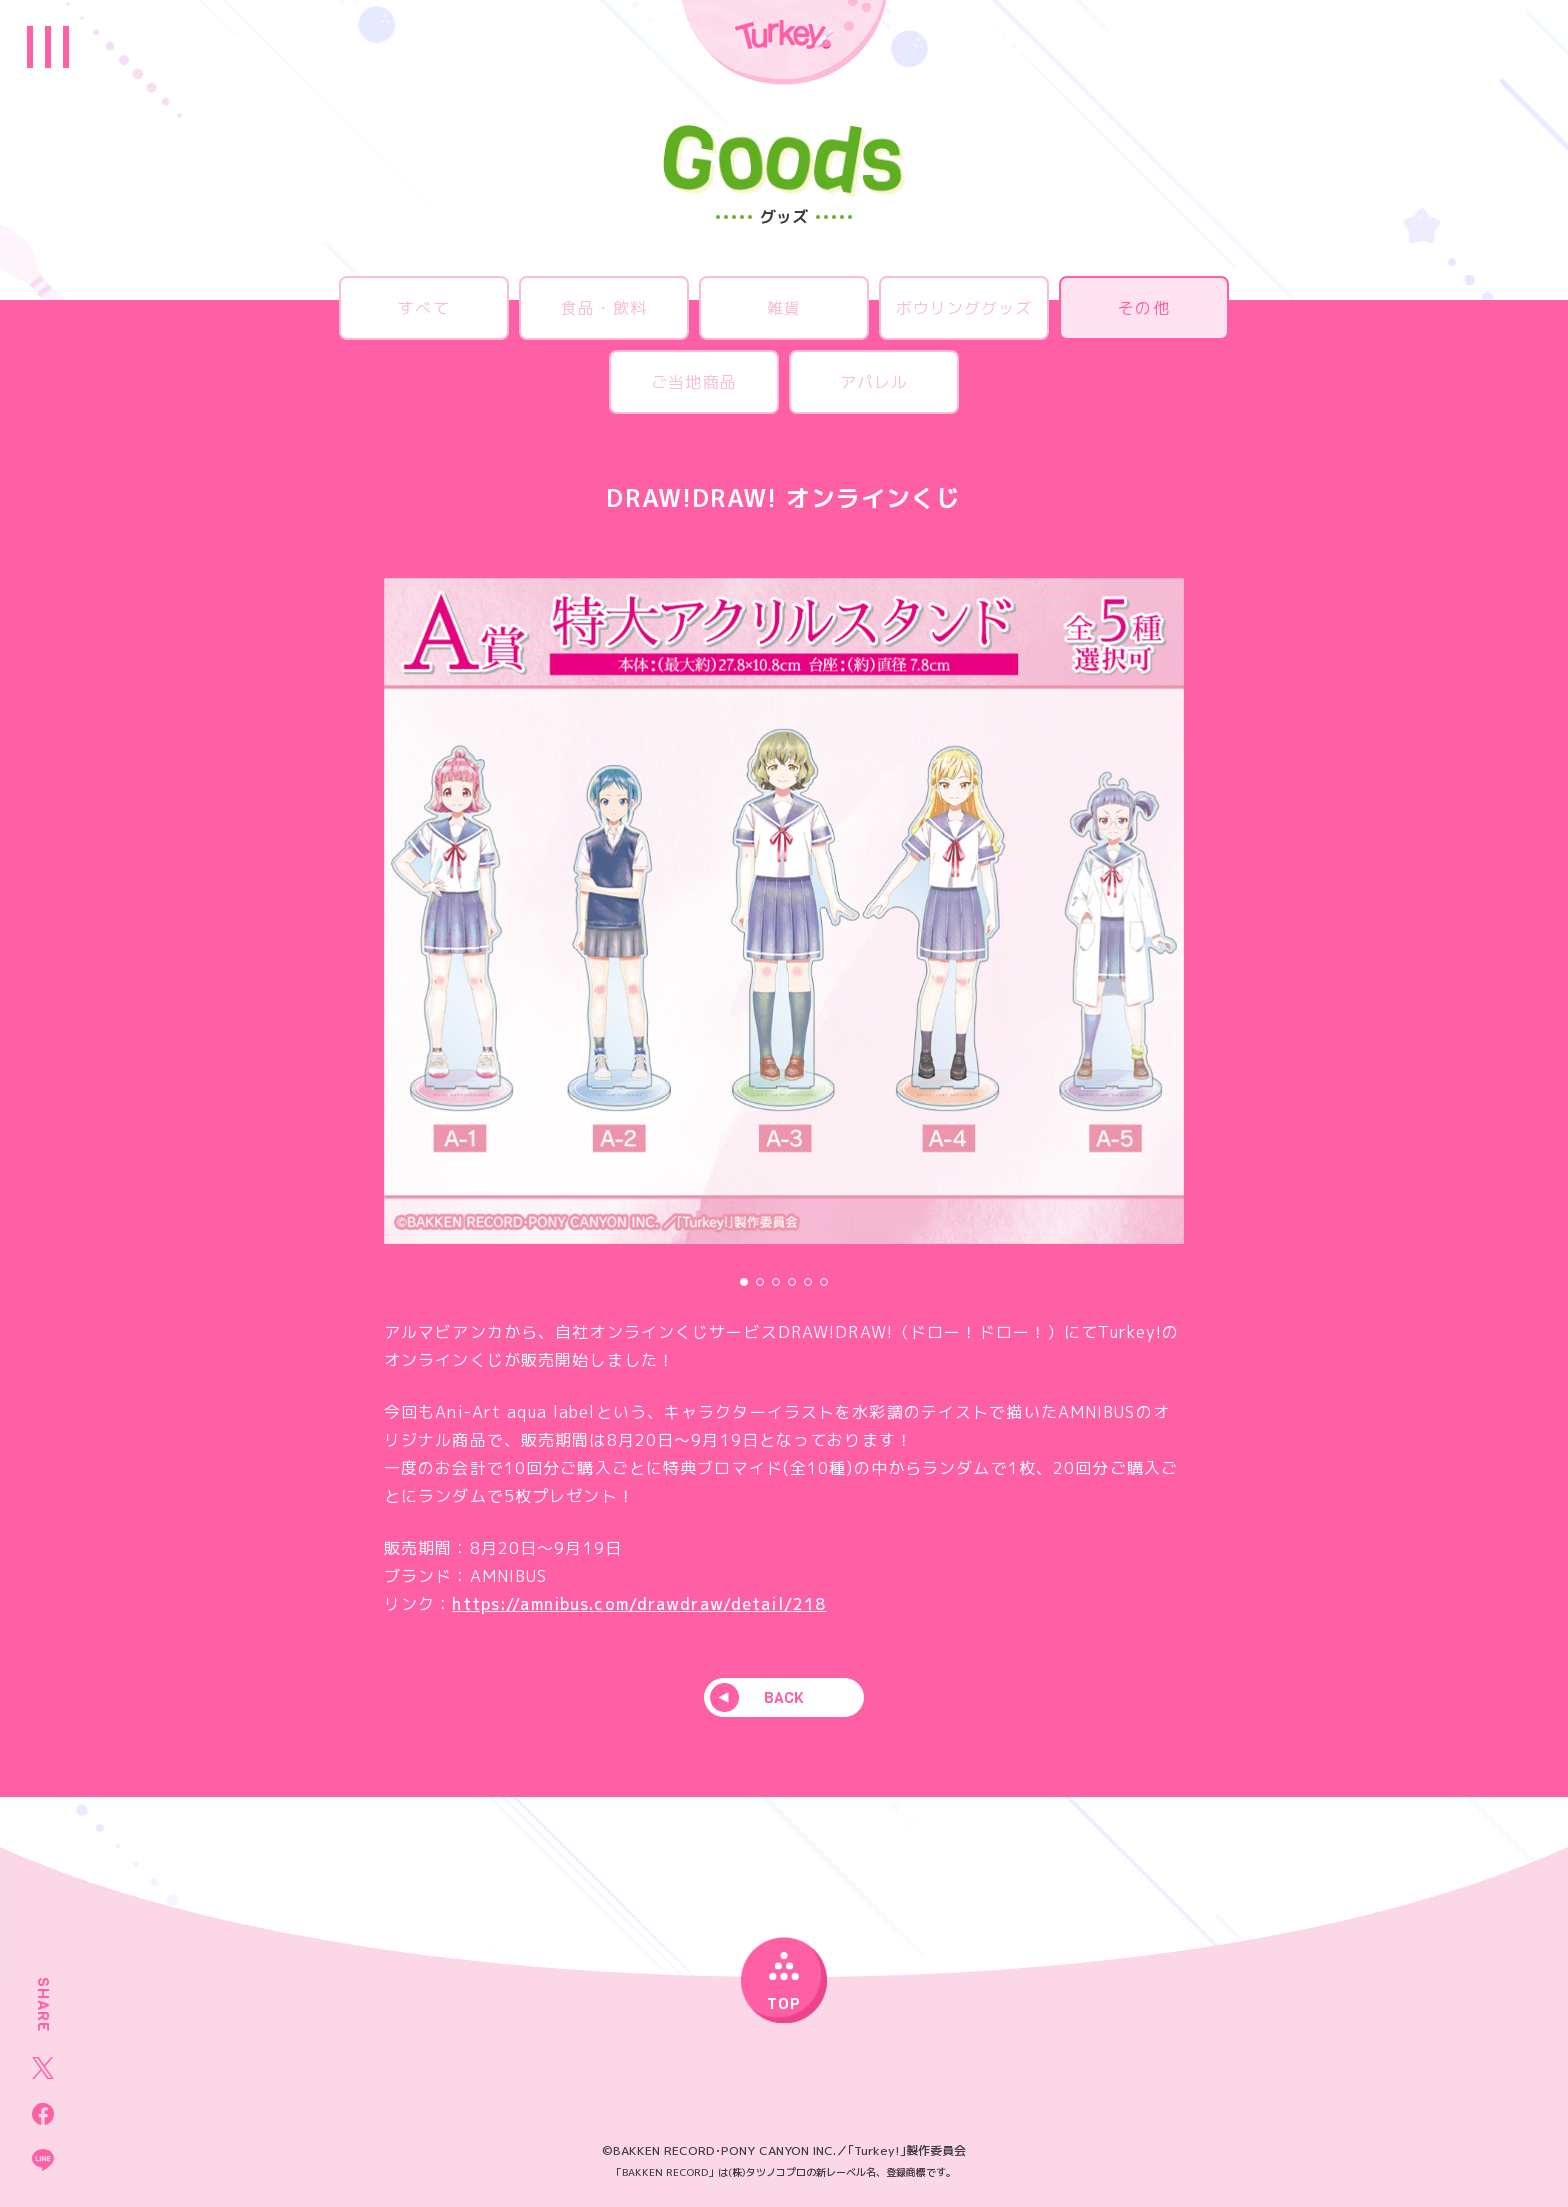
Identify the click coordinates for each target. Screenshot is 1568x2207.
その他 (1143, 308)
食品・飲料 (604, 308)
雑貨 (784, 308)
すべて (423, 308)
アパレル (874, 382)
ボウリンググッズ (964, 308)
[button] (744, 1282)
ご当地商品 (694, 382)
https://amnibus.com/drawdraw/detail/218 (639, 1604)
